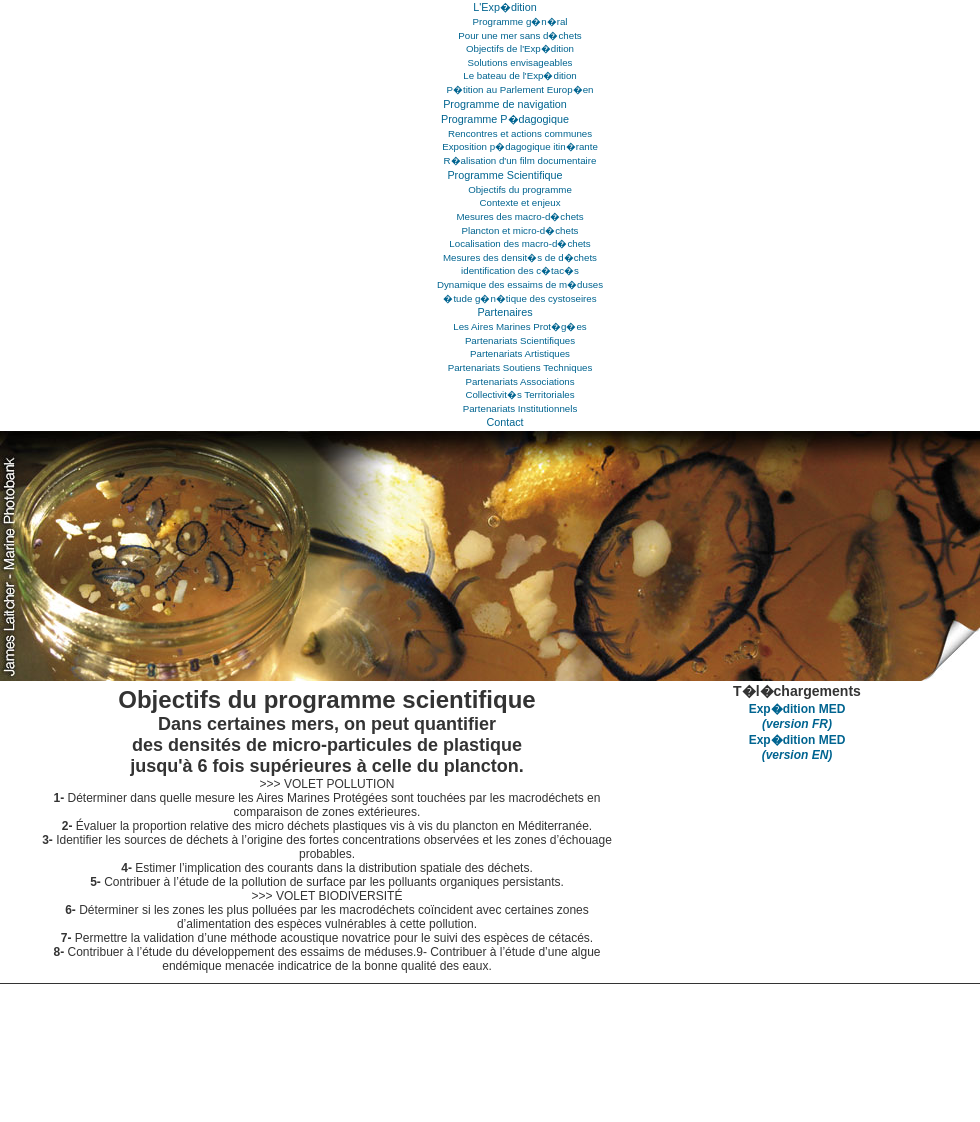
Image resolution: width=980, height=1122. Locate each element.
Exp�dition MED (797, 716)
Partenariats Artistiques (520, 353)
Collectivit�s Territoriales (519, 394)
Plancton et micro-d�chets (520, 230)
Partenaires (504, 312)
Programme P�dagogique (505, 119)
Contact (504, 422)
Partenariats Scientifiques (520, 340)
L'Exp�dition (504, 7)
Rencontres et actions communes (520, 133)
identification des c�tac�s (520, 270)
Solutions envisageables (520, 62)
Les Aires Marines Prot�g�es (519, 326)
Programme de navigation (505, 104)
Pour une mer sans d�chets (519, 35)
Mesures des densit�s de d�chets (520, 257)
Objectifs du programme (520, 189)
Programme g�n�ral (519, 21)
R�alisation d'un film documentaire (520, 160)
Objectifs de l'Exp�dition (520, 48)
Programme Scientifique (504, 175)
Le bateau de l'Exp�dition (519, 75)
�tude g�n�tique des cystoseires (519, 298)
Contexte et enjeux (519, 202)
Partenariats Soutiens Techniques (520, 367)
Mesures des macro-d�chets (519, 216)
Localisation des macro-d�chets (519, 243)
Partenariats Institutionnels (520, 408)
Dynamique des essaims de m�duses (520, 284)
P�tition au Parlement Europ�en (520, 89)
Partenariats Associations (519, 381)
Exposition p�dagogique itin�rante (520, 146)
